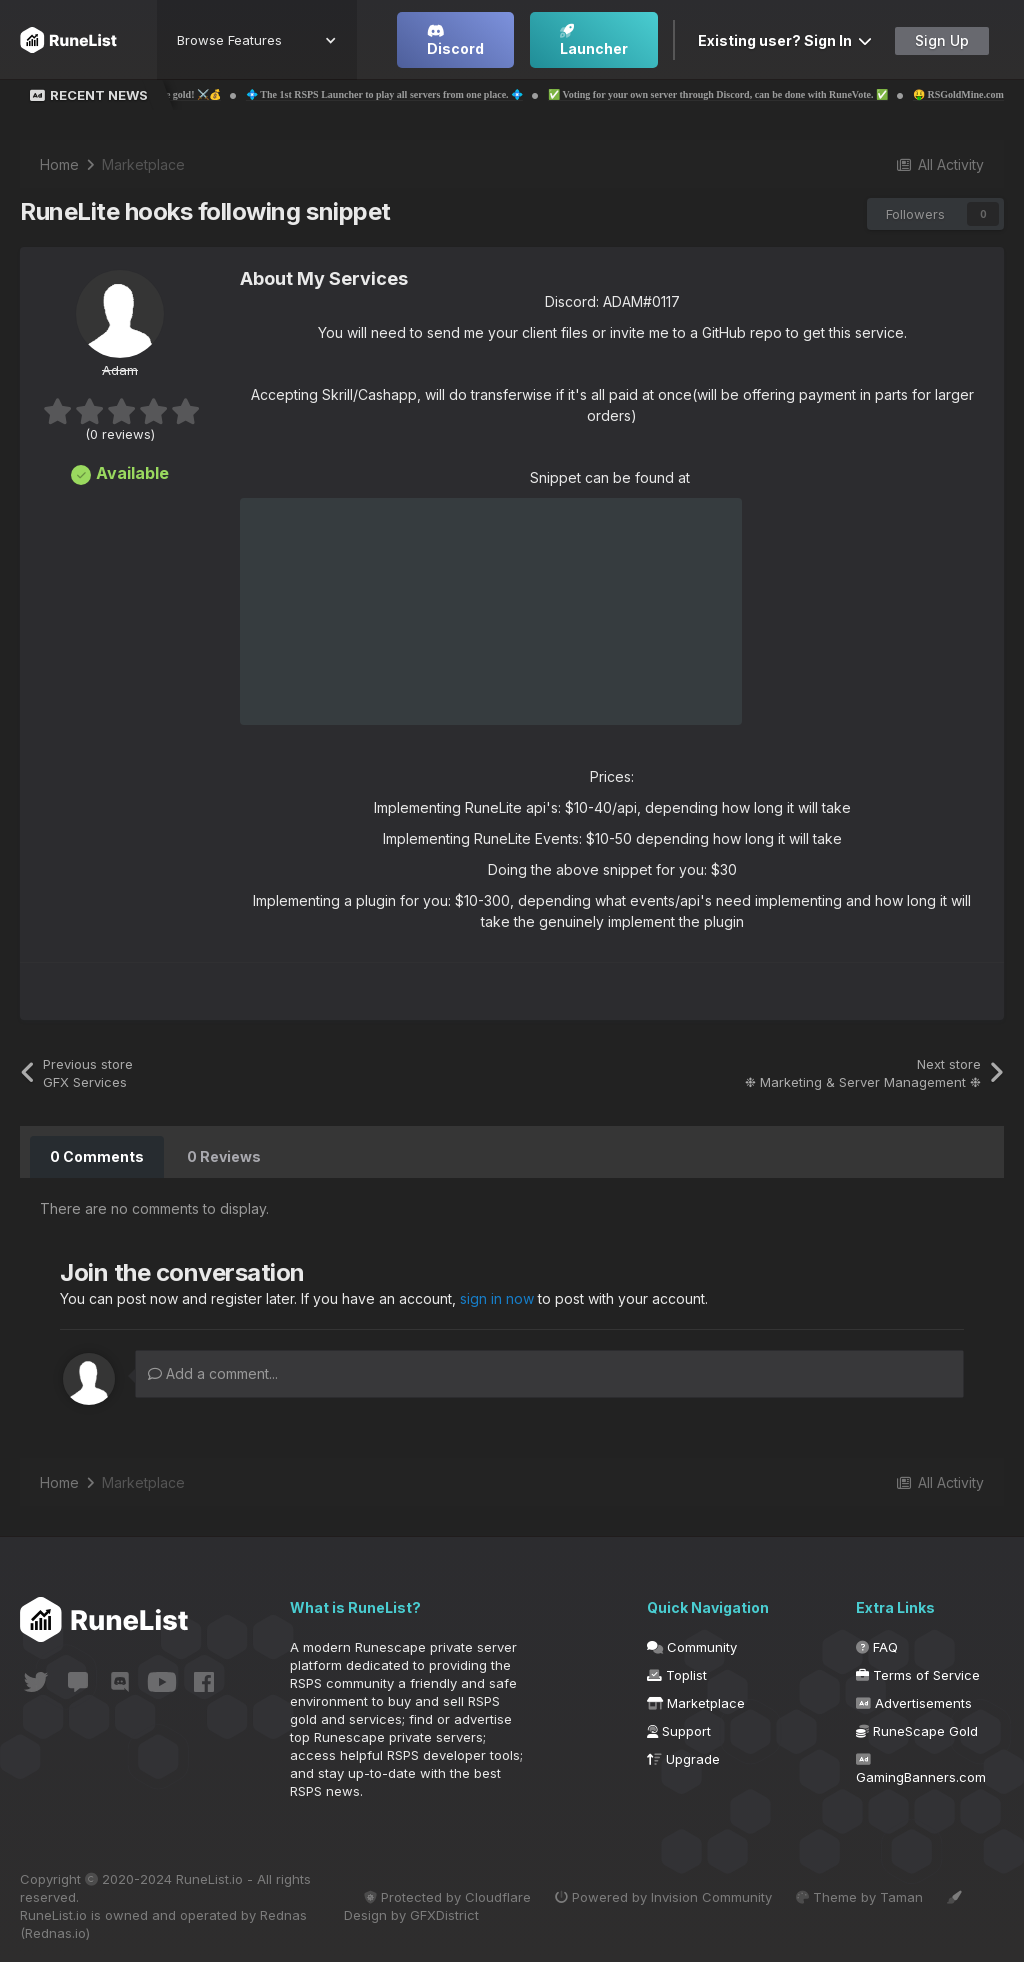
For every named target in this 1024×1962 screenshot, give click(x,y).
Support (679, 1731)
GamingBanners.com (921, 1769)
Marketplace (696, 1703)
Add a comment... (213, 1373)
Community (692, 1647)
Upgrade (683, 1759)
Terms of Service (918, 1675)
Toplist (677, 1675)
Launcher (594, 40)
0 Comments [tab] (97, 1156)
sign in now (497, 1298)
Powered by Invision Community (663, 1897)
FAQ (877, 1647)
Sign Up (942, 40)
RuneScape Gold (917, 1731)
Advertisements (914, 1703)
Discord (455, 40)
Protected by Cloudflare (447, 1897)
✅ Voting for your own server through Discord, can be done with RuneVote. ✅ (755, 94)
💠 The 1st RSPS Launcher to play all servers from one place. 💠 (420, 94)
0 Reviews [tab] (224, 1156)
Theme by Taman (859, 1897)
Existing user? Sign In (785, 40)
